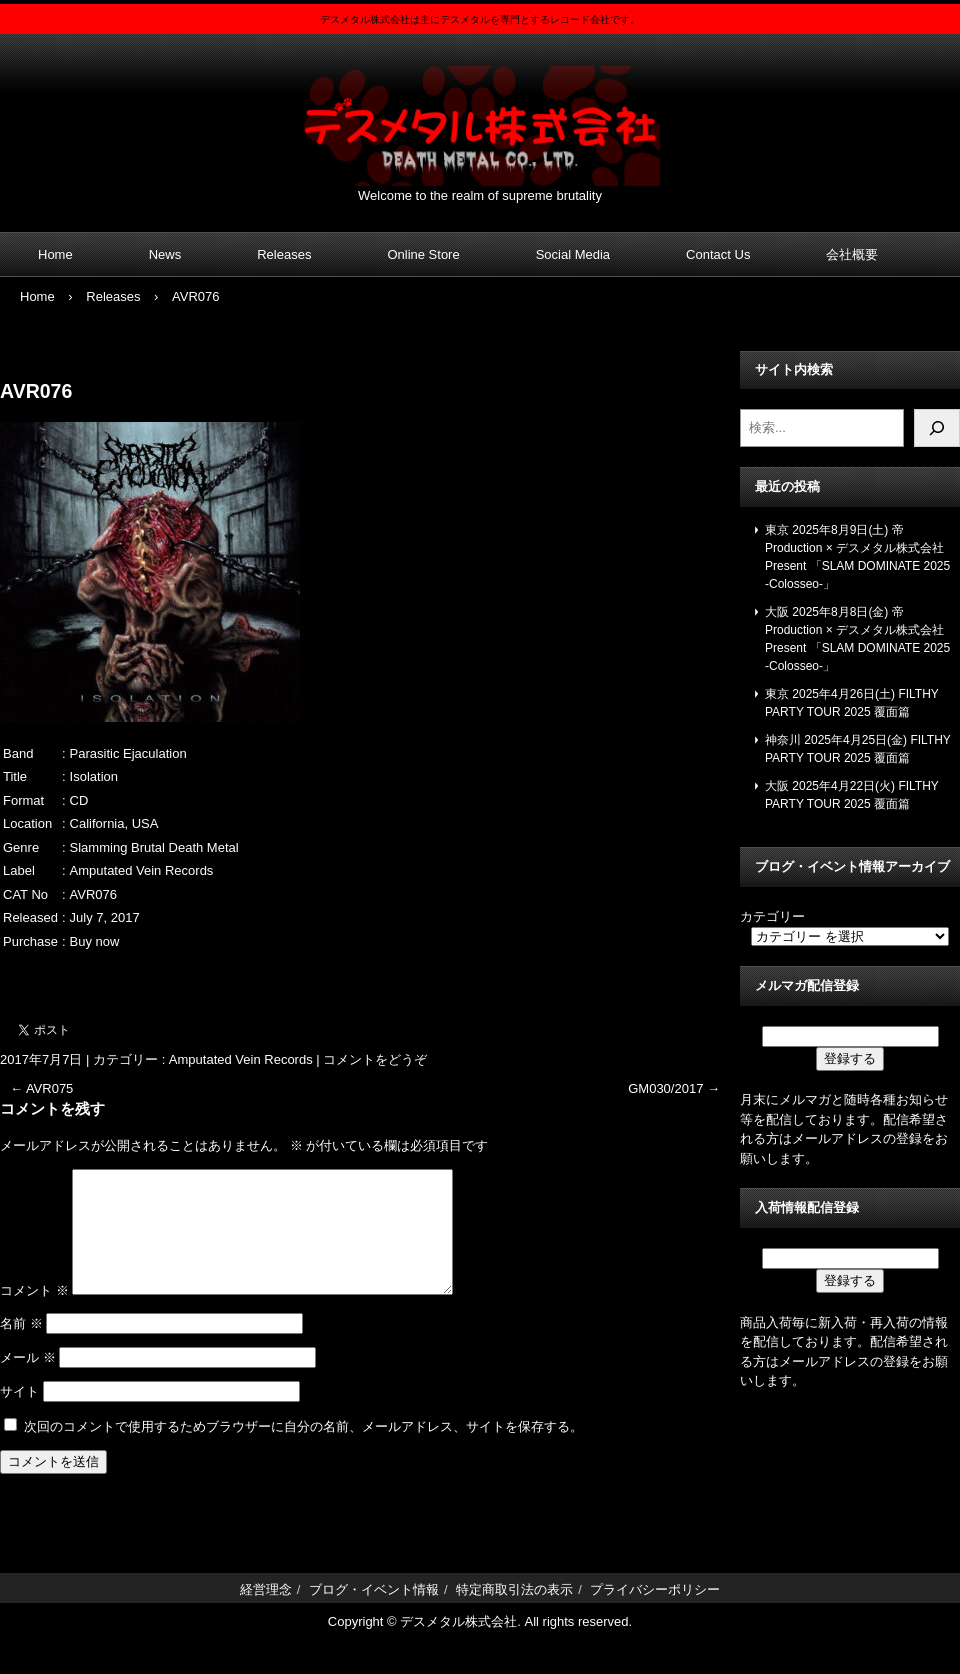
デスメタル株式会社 (480, 113)
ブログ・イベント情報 (374, 1613)
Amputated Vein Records (241, 1059)
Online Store (423, 254)
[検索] (937, 428)
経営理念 (266, 1613)
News (165, 254)
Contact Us (718, 254)
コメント (34, 1314)
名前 (21, 1347)
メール (28, 1381)
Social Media (573, 254)
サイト (19, 1415)
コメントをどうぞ (375, 1059)
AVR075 (41, 1088)
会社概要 (852, 254)
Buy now (95, 941)
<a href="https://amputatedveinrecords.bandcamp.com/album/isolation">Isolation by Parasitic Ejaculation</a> (365, 975)
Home (55, 254)
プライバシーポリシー (655, 1613)
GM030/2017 (674, 1088)
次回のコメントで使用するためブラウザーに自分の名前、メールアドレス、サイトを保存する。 (303, 1450)
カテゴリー (772, 916)
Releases (284, 254)
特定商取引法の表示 (514, 1613)
